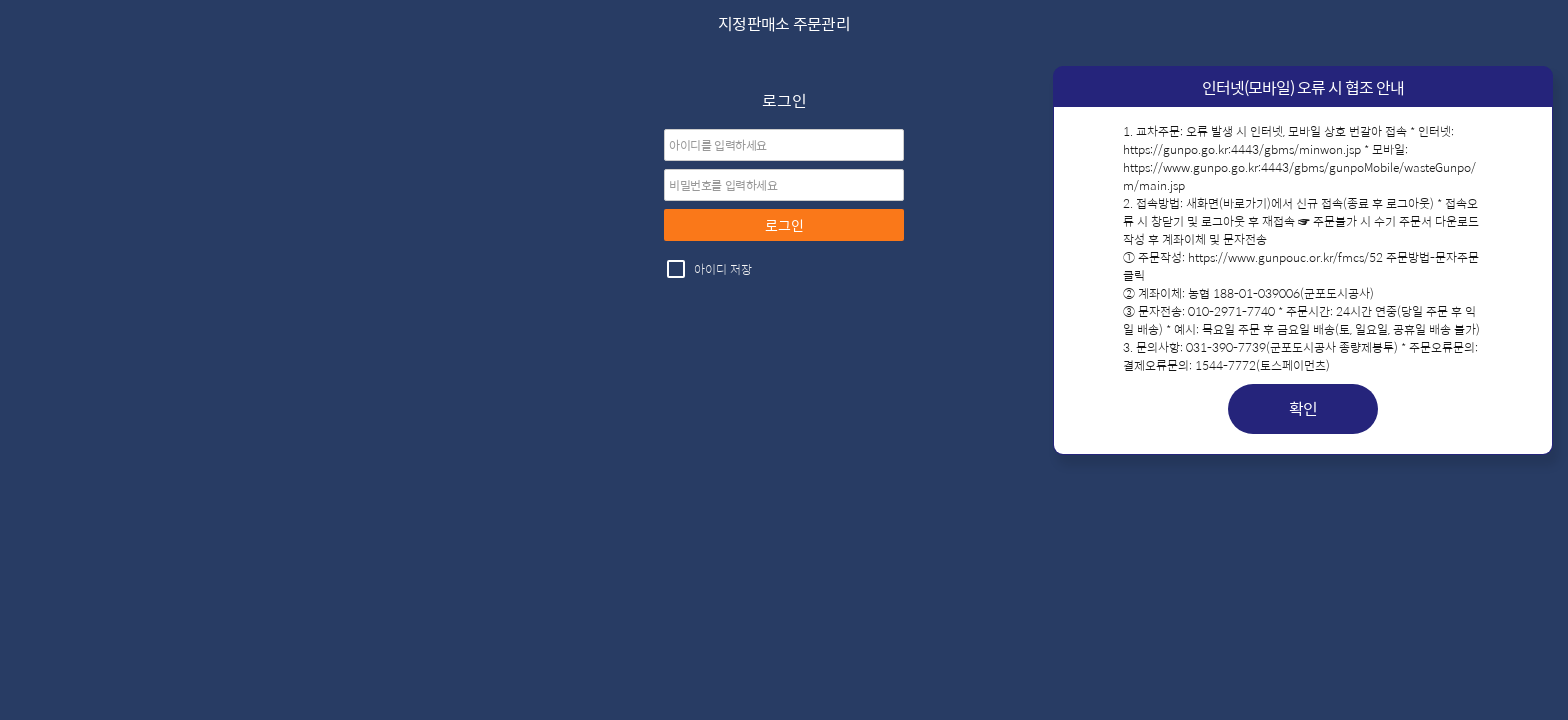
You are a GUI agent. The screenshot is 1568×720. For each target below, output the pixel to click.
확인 (1303, 408)
